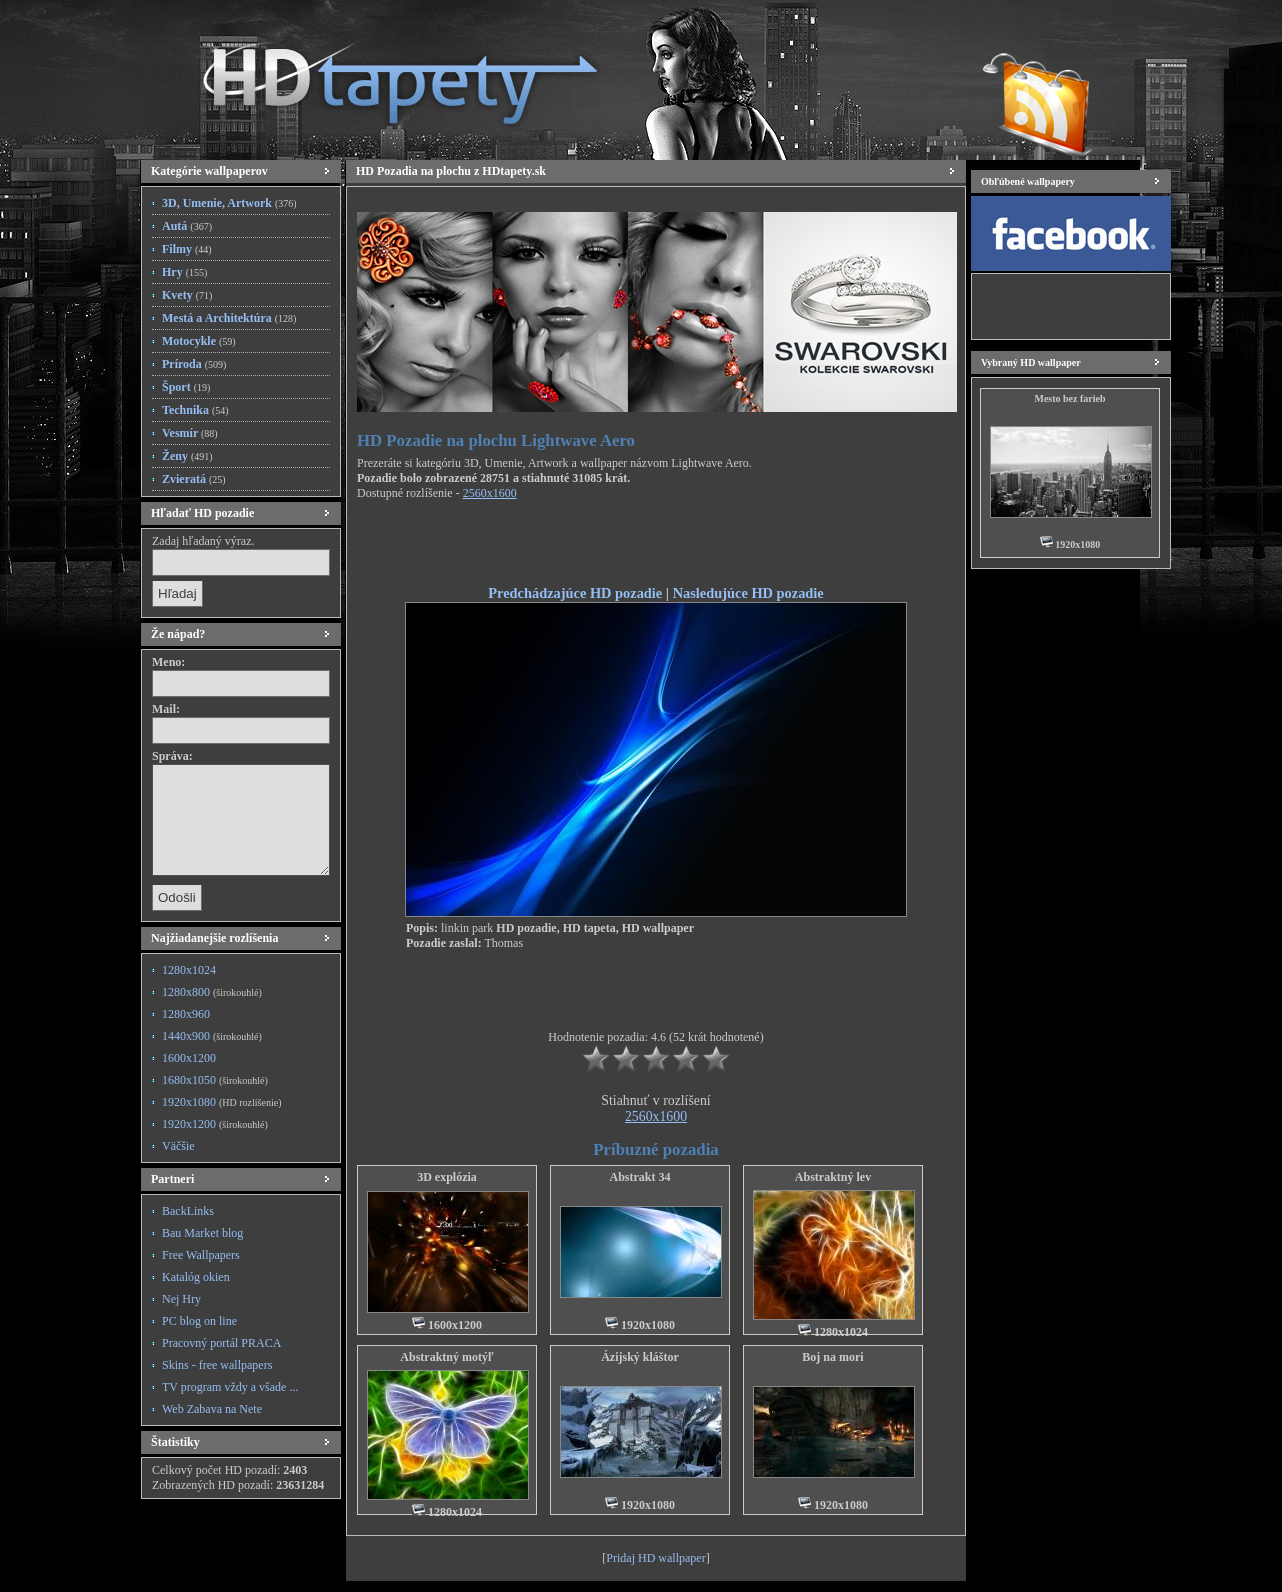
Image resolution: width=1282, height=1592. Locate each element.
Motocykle (199, 341)
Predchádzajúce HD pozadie (575, 593)
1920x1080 (221, 1102)
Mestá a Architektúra (229, 318)
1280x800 (212, 992)
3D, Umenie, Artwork (229, 203)
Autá (187, 226)
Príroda (194, 364)
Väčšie (178, 1146)
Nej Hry (181, 1299)
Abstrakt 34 (639, 1177)
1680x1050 (215, 1080)
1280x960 (186, 1014)
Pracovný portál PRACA (221, 1343)
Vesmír (190, 433)
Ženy (187, 456)
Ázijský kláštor (640, 1357)
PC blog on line (199, 1321)
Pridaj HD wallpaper (655, 1558)
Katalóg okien (196, 1277)
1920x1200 (215, 1124)
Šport (186, 387)
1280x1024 (189, 970)
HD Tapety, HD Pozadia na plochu (381, 75)
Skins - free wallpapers (217, 1365)
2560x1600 (490, 493)
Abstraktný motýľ (446, 1357)
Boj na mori (832, 1357)
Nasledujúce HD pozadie (748, 593)
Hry (184, 272)
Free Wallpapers (201, 1255)
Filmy (187, 249)
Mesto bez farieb (1069, 398)
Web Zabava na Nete (212, 1409)
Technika (195, 410)
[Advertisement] (656, 546)
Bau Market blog (202, 1233)
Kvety (187, 295)
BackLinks (188, 1211)
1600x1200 (189, 1058)
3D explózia (447, 1177)
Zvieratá (194, 479)
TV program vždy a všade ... (230, 1387)
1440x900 (212, 1036)
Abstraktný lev (833, 1177)
